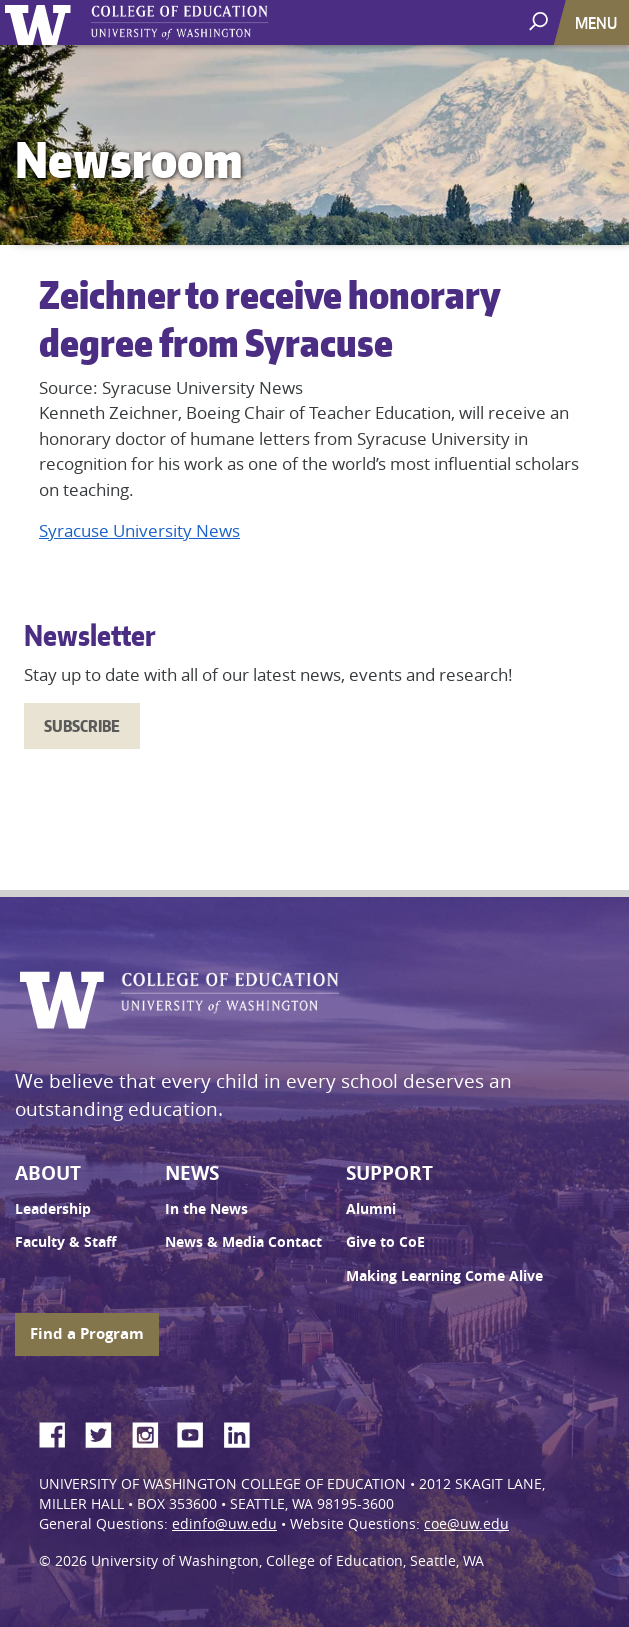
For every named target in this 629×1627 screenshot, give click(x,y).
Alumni (371, 1209)
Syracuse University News (139, 530)
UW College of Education (215, 22)
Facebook (60, 1432)
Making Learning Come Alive (444, 1276)
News (192, 1173)
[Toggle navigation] (598, 22)
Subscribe (82, 726)
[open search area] (540, 21)
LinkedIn (244, 1432)
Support (389, 1173)
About (48, 1173)
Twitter (106, 1432)
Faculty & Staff (65, 1242)
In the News (206, 1209)
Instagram (152, 1432)
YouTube (198, 1432)
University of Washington (41, 22)
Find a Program (87, 1333)
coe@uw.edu (466, 1524)
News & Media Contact (243, 1242)
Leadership (53, 1209)
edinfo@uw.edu (224, 1524)
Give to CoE (385, 1242)
